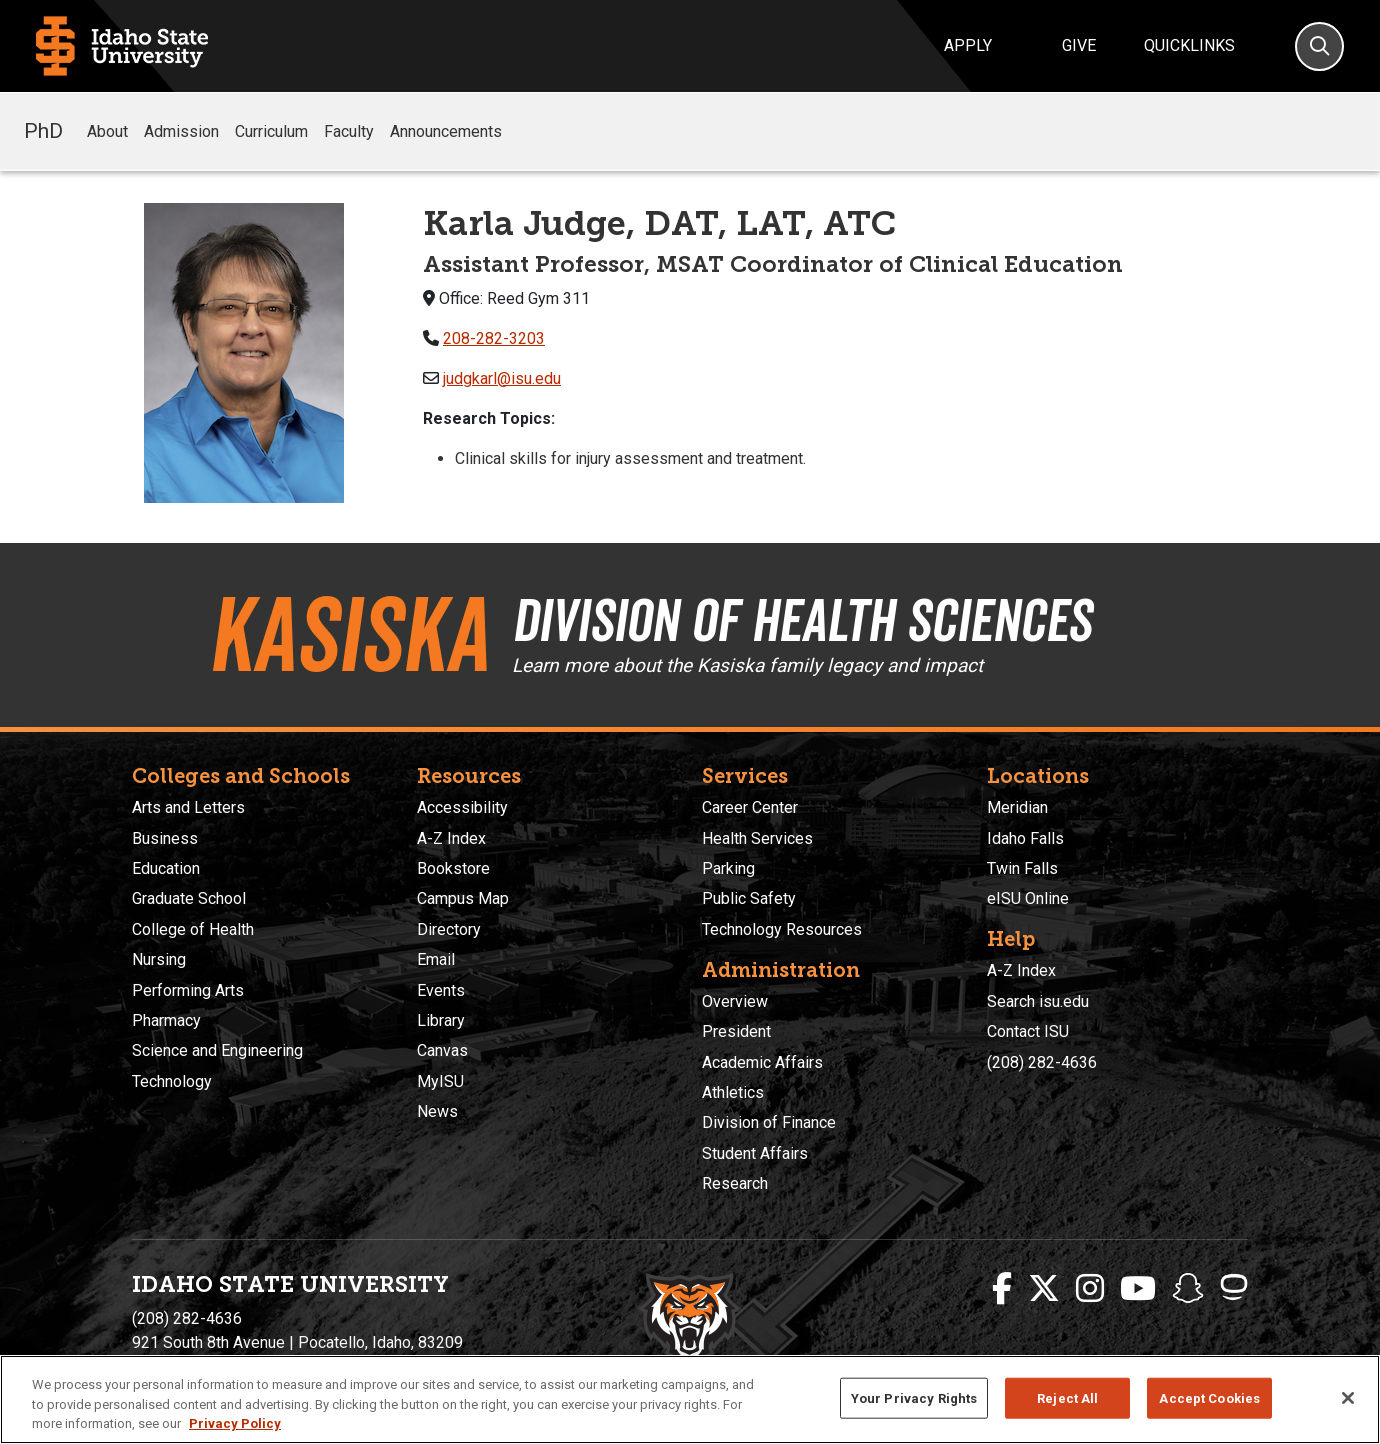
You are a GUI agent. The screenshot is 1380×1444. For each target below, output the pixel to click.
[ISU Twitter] (1044, 1289)
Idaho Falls (1025, 838)
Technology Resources (782, 929)
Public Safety (749, 898)
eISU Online (1028, 898)
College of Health (193, 929)
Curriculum (271, 131)
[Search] (1319, 46)
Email (436, 959)
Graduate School (189, 898)
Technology (172, 1081)
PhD (43, 131)
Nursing (159, 959)
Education (166, 868)
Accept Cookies (1209, 1397)
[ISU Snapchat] (1188, 1289)
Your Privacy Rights (914, 1397)
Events (441, 990)
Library (441, 1020)
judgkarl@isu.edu (502, 378)
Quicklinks (1189, 45)
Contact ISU (1028, 1031)
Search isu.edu (1038, 1001)
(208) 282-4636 (1042, 1062)
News (437, 1111)
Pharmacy (166, 1020)
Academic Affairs (762, 1062)
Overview (735, 1001)
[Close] (1348, 1398)
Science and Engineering (217, 1050)
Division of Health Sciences (801, 620)
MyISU (440, 1081)
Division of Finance (769, 1122)
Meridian (1017, 807)
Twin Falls (1022, 868)
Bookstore (453, 868)
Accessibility (462, 807)
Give (1079, 45)
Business (165, 838)
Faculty (349, 131)
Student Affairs (755, 1153)
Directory (449, 929)
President (736, 1031)
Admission (181, 131)
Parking (728, 868)
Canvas (442, 1050)
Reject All (1067, 1397)
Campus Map (463, 898)
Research (735, 1183)
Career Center (750, 807)
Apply (968, 45)
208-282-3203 (494, 338)
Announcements (446, 131)
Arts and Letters (188, 807)
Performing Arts (188, 990)
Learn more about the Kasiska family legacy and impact (747, 665)
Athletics (733, 1092)
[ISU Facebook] (1002, 1289)
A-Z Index (451, 838)
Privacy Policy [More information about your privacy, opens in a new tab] (235, 1423)
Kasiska (348, 634)
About (107, 131)
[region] (690, 1399)
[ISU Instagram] (1090, 1289)
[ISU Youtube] (1138, 1289)
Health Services (757, 838)
